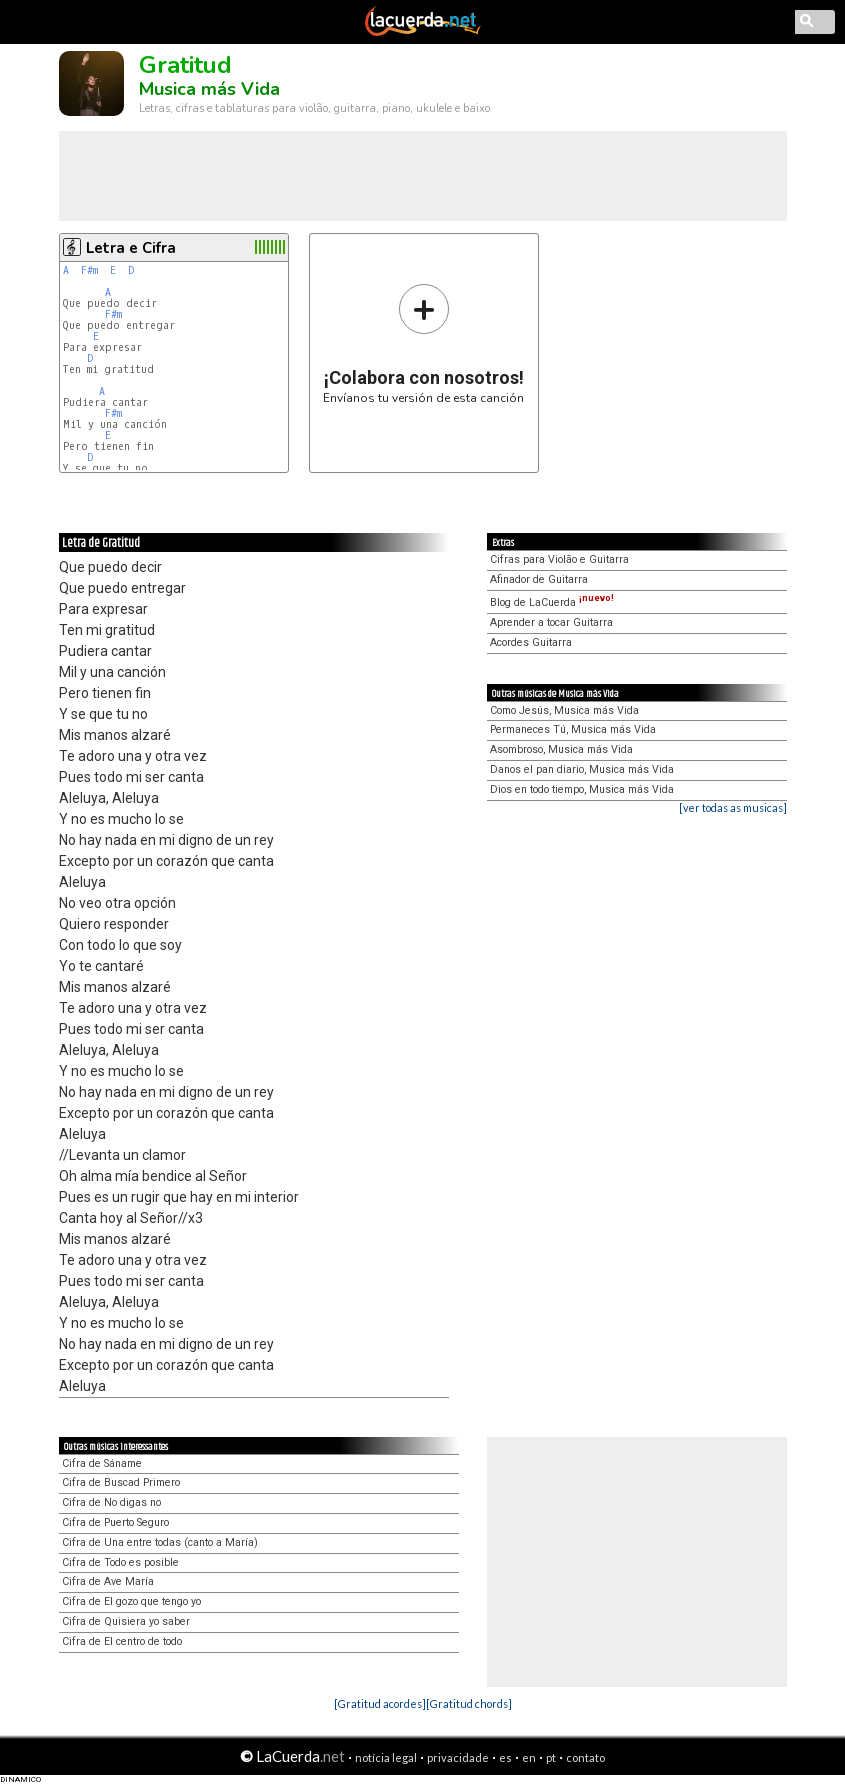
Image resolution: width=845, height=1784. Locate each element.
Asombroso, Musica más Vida (561, 749)
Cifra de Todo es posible (120, 1562)
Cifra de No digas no (111, 1502)
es (505, 1757)
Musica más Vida (209, 89)
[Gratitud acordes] (380, 1703)
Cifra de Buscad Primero (121, 1482)
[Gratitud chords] (469, 1703)
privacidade (458, 1757)
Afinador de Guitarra (539, 579)
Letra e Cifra (131, 248)
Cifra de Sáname (102, 1463)
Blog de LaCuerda (552, 602)
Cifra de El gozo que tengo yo (131, 1601)
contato (585, 1757)
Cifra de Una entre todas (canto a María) (160, 1542)
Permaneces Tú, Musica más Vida (573, 729)
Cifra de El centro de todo (122, 1641)
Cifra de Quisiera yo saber (126, 1621)
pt (551, 1757)
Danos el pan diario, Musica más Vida (582, 769)
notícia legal (386, 1757)
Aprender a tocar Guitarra (551, 622)
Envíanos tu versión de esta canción (423, 343)
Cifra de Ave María (108, 1581)
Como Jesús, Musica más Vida (564, 710)
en (529, 1757)
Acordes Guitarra (531, 642)
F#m (89, 270)
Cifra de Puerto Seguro (115, 1522)
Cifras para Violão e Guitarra (559, 559)
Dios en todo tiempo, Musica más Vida (582, 789)
